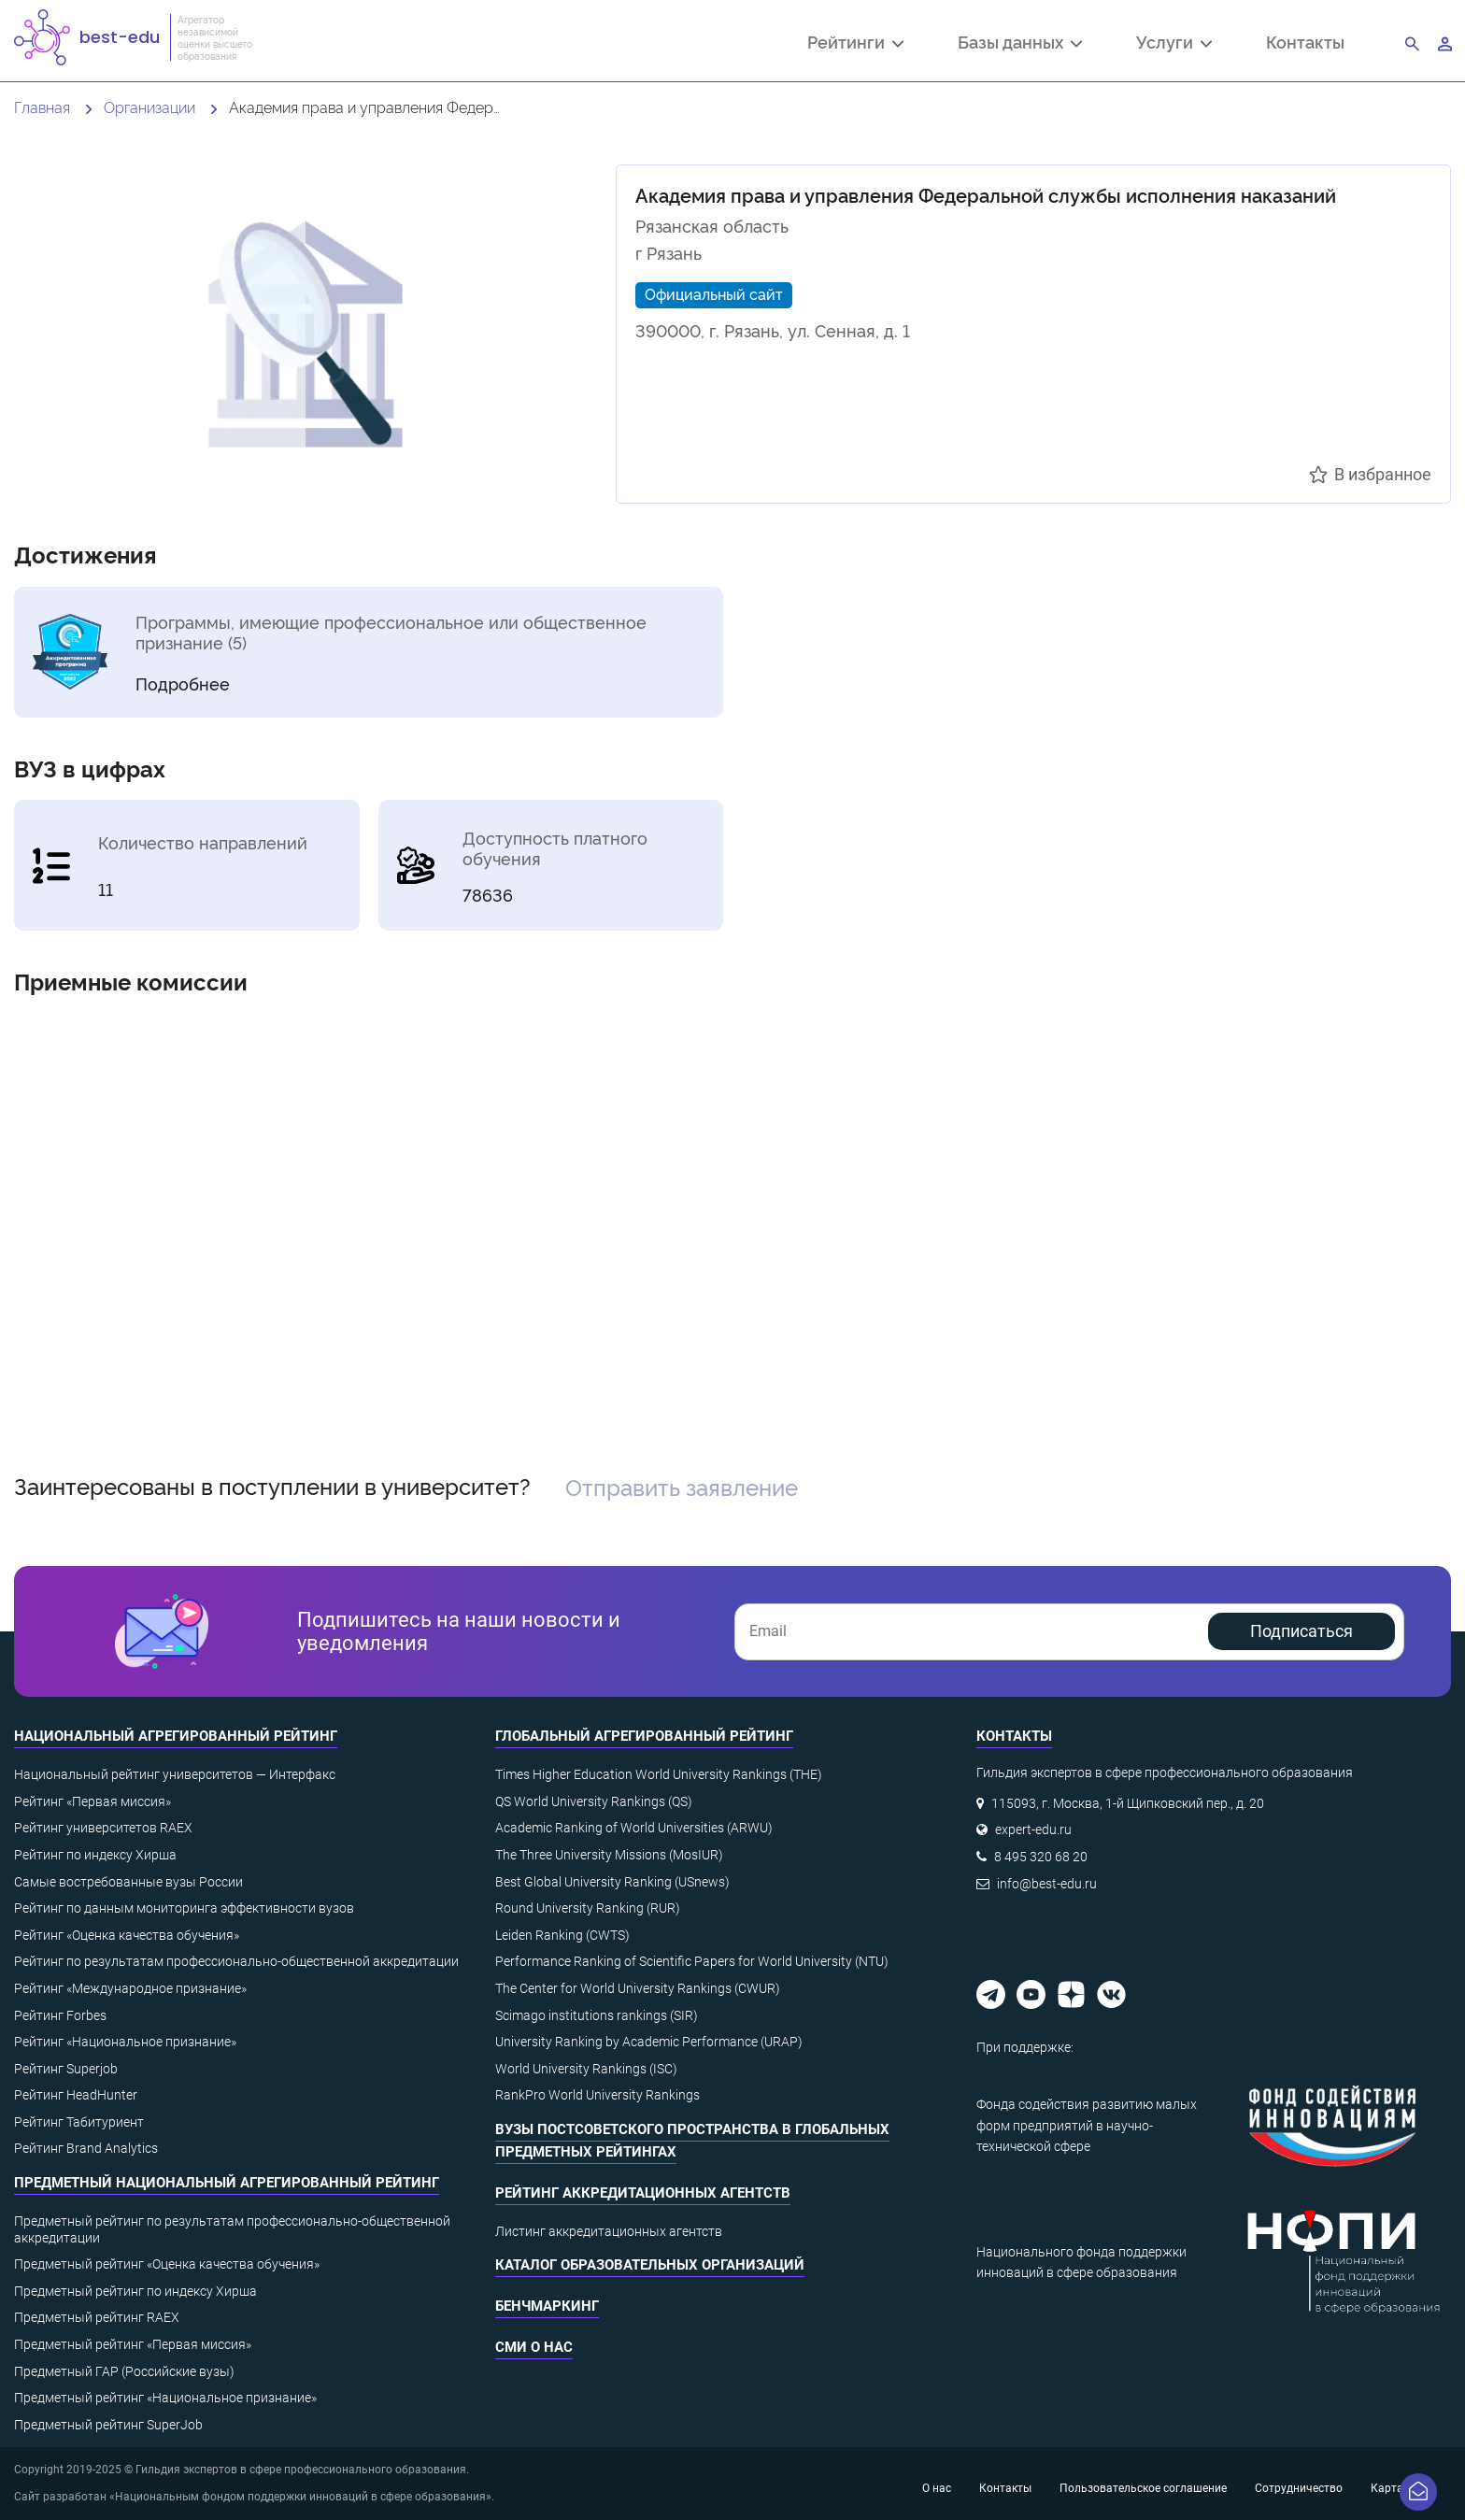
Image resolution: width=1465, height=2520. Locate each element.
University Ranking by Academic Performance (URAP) (649, 2041)
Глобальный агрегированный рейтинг (644, 1736)
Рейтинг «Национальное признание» (125, 2041)
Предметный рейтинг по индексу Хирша (135, 2291)
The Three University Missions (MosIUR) (609, 1854)
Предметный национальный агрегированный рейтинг (226, 2182)
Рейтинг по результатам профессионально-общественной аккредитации (236, 1961)
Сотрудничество (1299, 2488)
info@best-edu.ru (1047, 1883)
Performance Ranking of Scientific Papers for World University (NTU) (692, 1961)
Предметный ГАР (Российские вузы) (124, 2371)
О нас (936, 2488)
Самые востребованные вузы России (128, 1881)
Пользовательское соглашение (1143, 2488)
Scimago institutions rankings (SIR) (596, 2015)
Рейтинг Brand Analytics (86, 2148)
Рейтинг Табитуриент (79, 2121)
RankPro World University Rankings (597, 2094)
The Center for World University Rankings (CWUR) (637, 1988)
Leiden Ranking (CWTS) (562, 1935)
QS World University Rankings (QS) (593, 1801)
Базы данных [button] (1020, 44)
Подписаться (1301, 1631)
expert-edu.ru (1033, 1829)
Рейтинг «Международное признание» (130, 1988)
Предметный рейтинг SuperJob (108, 2424)
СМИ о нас (534, 2347)
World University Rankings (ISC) (586, 2068)
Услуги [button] (1174, 44)
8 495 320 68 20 (1041, 1856)
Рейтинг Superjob (66, 2068)
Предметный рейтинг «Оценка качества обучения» (167, 2264)
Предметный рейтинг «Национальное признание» (165, 2397)
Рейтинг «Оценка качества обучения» (126, 1935)
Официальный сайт (714, 293)
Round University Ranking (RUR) (587, 1908)
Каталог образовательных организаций (649, 2265)
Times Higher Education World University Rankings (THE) (658, 1774)
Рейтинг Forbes (60, 2015)
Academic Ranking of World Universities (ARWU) (634, 1827)
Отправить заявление (681, 1486)
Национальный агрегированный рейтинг (175, 1736)
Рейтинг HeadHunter (75, 2094)
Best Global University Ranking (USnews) (612, 1881)
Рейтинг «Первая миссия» (92, 1801)
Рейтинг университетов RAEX (103, 1827)
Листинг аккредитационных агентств (608, 2231)
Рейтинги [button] (855, 44)
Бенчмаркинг (547, 2306)
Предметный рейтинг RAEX (96, 2317)
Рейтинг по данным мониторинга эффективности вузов (184, 1908)
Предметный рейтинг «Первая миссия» (132, 2344)
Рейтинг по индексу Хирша (95, 1854)
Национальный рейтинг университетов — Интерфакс (174, 1774)
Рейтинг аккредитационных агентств (642, 2193)
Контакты (1305, 42)
